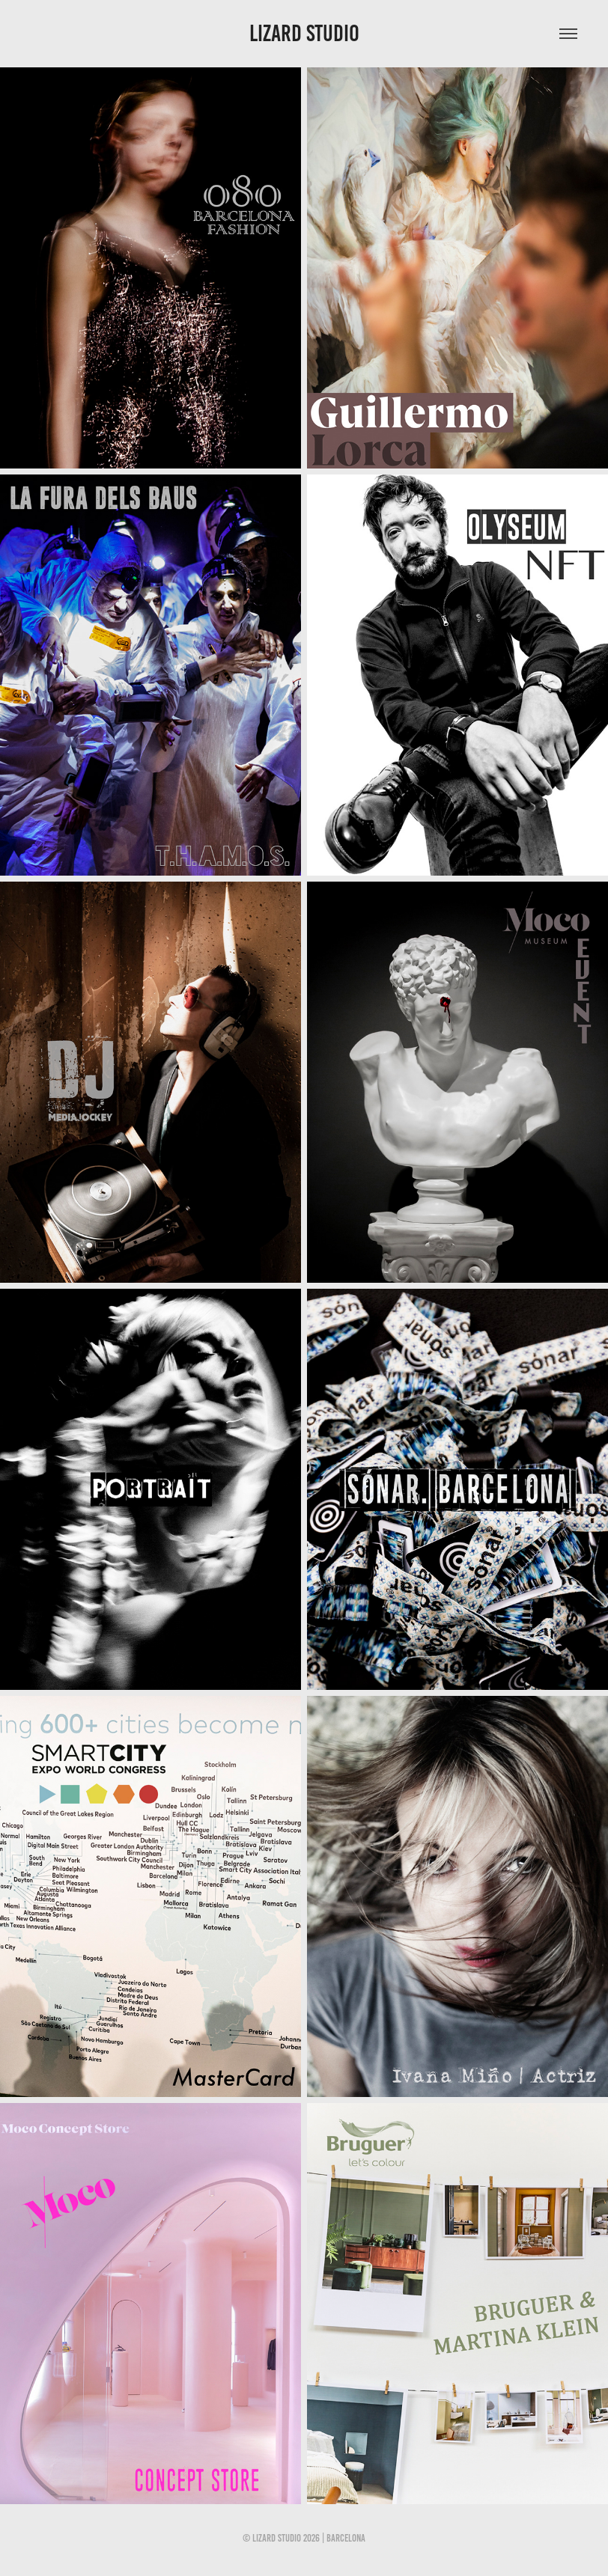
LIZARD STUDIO (304, 33)
